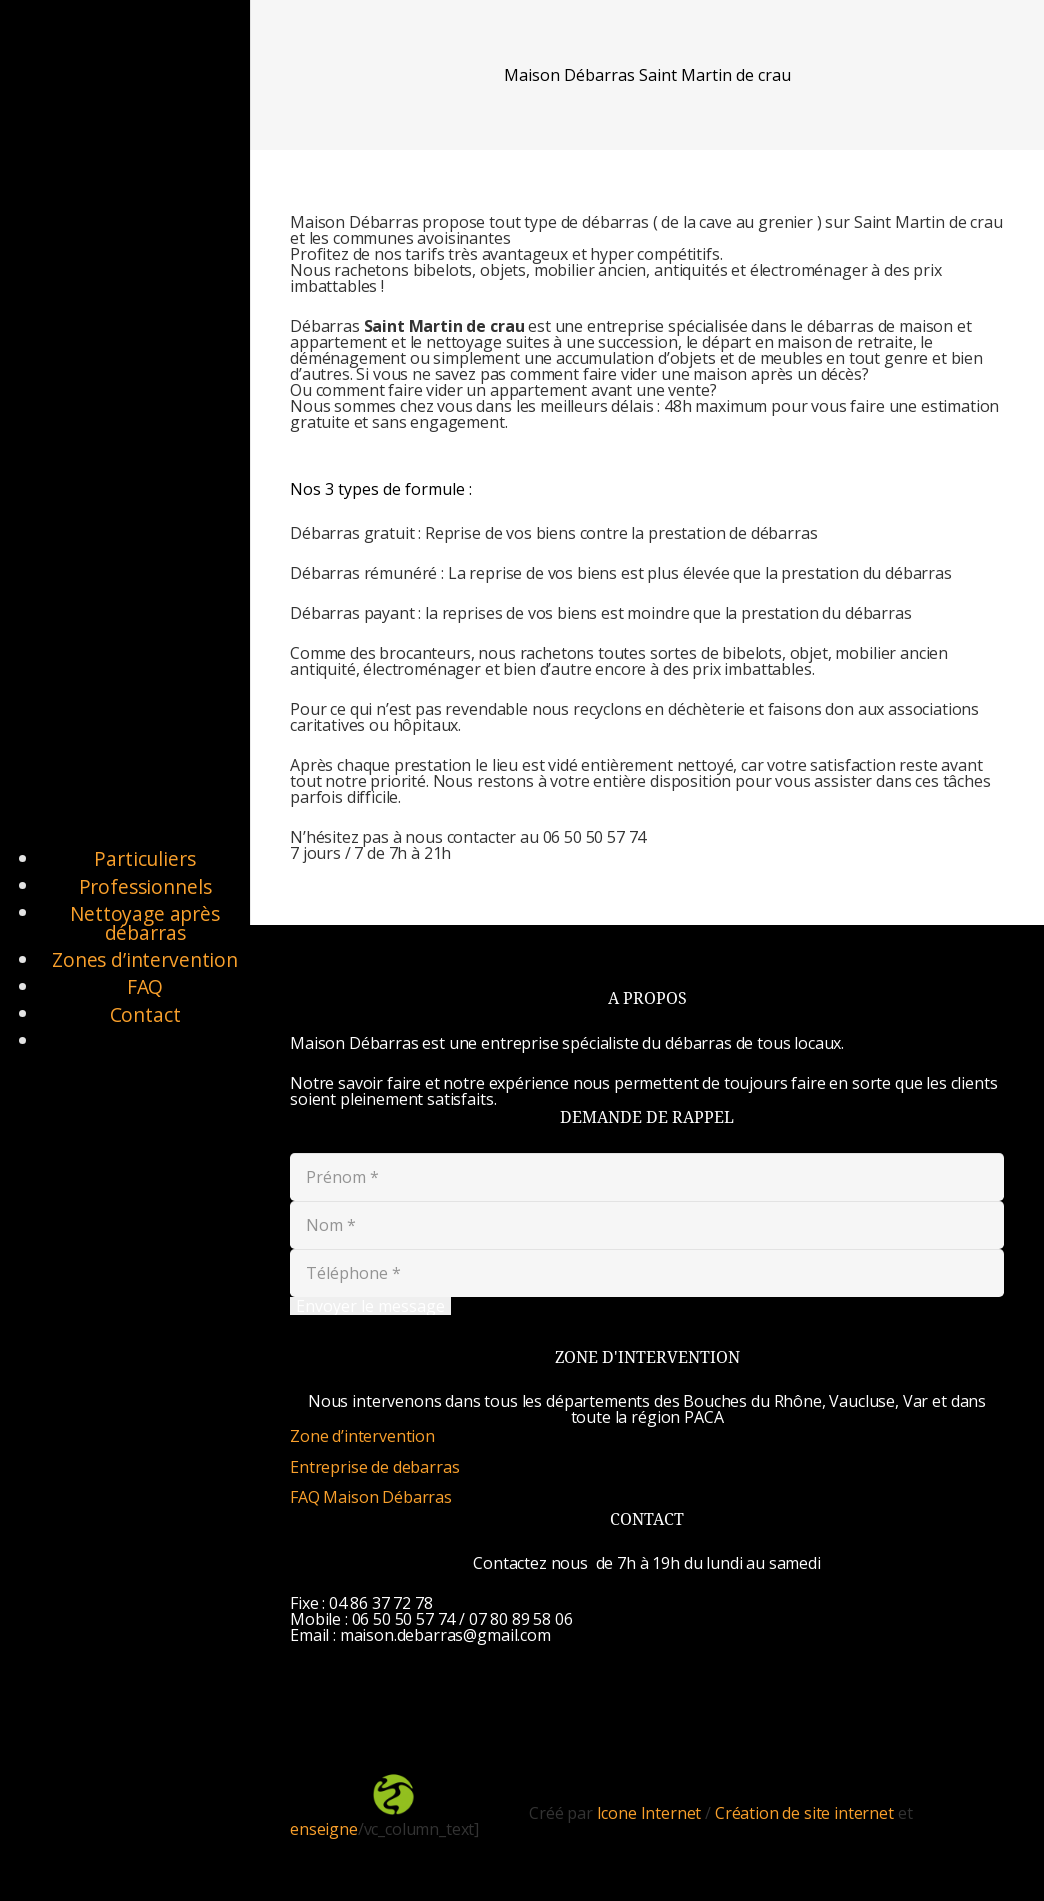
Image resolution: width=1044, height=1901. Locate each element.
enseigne (324, 1829)
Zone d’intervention (362, 1436)
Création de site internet (804, 1813)
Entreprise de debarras (374, 1467)
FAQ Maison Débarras (371, 1497)
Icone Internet (649, 1813)
